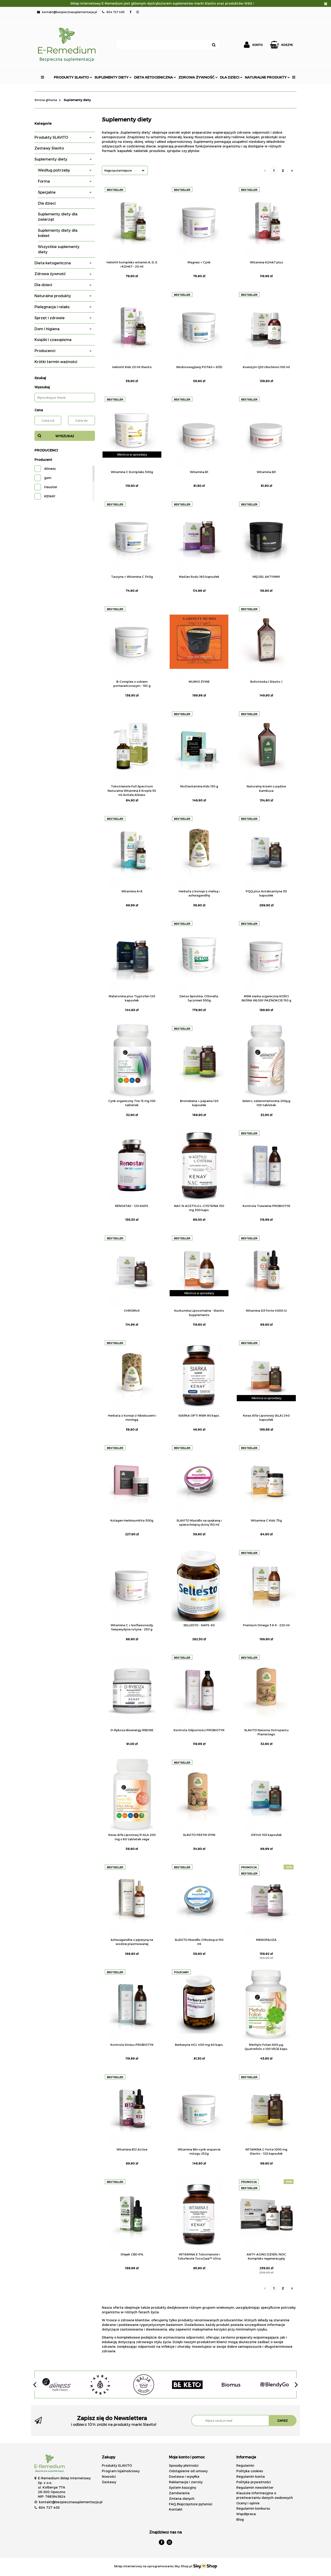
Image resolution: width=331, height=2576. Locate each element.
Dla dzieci (231, 77)
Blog (240, 2519)
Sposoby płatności (184, 2465)
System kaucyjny (182, 2487)
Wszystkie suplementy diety (59, 249)
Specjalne (64, 192)
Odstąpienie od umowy (188, 2471)
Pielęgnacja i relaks (62, 306)
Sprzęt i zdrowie (62, 318)
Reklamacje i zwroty (186, 2482)
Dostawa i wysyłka (184, 2476)
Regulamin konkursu (253, 2508)
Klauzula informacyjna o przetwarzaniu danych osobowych (264, 2495)
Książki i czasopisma (52, 339)
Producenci (62, 350)
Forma (64, 181)
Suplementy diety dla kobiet (57, 233)
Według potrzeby (64, 170)
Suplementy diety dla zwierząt (57, 216)
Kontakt (176, 2509)
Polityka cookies (249, 2471)
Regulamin (245, 2465)
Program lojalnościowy (121, 2471)
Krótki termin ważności (55, 361)
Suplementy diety (113, 77)
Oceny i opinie (248, 2503)
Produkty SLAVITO (73, 77)
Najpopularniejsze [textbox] (118, 170)
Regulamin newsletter (255, 2487)
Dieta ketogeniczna (155, 77)
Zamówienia (179, 2493)
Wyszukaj (64, 436)
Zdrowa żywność (198, 77)
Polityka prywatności (253, 2482)
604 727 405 (49, 2507)
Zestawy (109, 2482)
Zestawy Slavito (49, 148)
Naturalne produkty (267, 77)
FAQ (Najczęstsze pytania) (190, 2504)
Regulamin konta (250, 2476)
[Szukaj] (162, 44)
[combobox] (125, 170)
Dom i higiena (62, 329)
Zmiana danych (181, 2498)
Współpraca (246, 2514)
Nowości (109, 2476)
